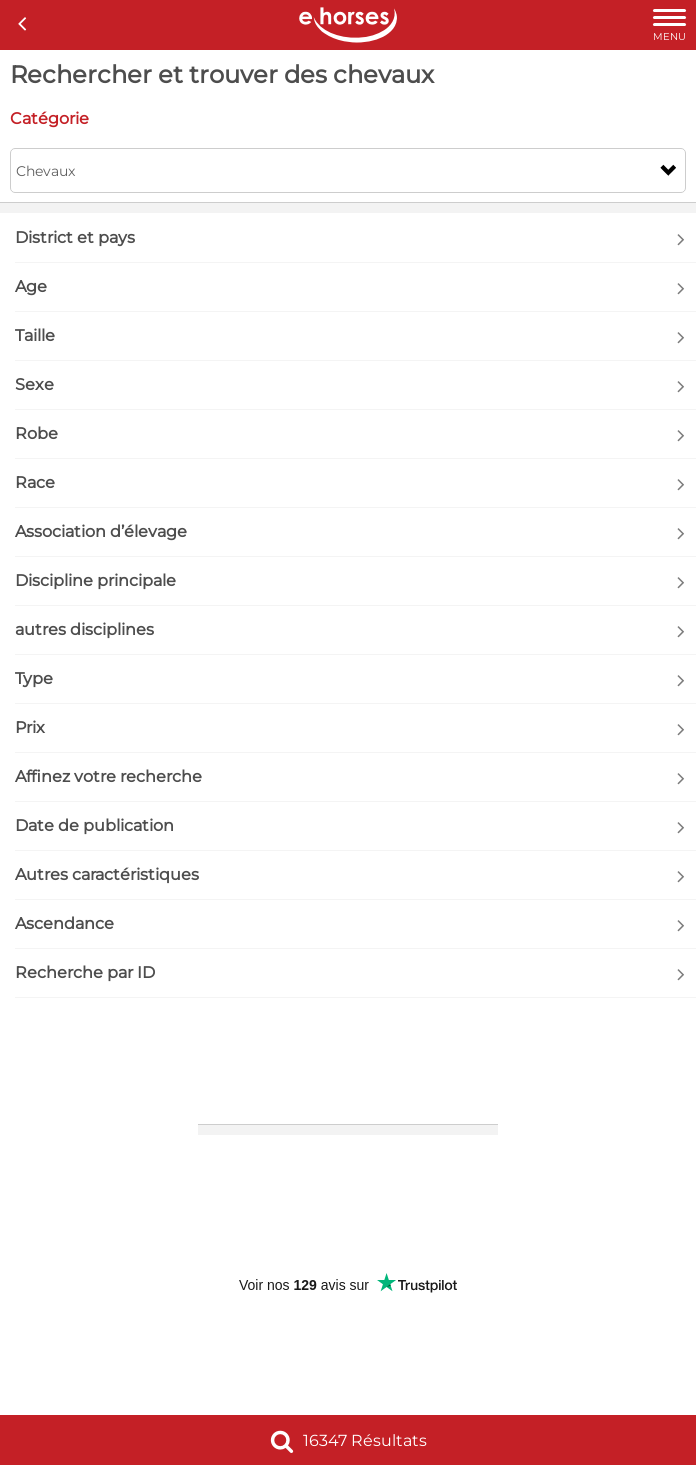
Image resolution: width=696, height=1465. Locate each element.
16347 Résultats (348, 1440)
